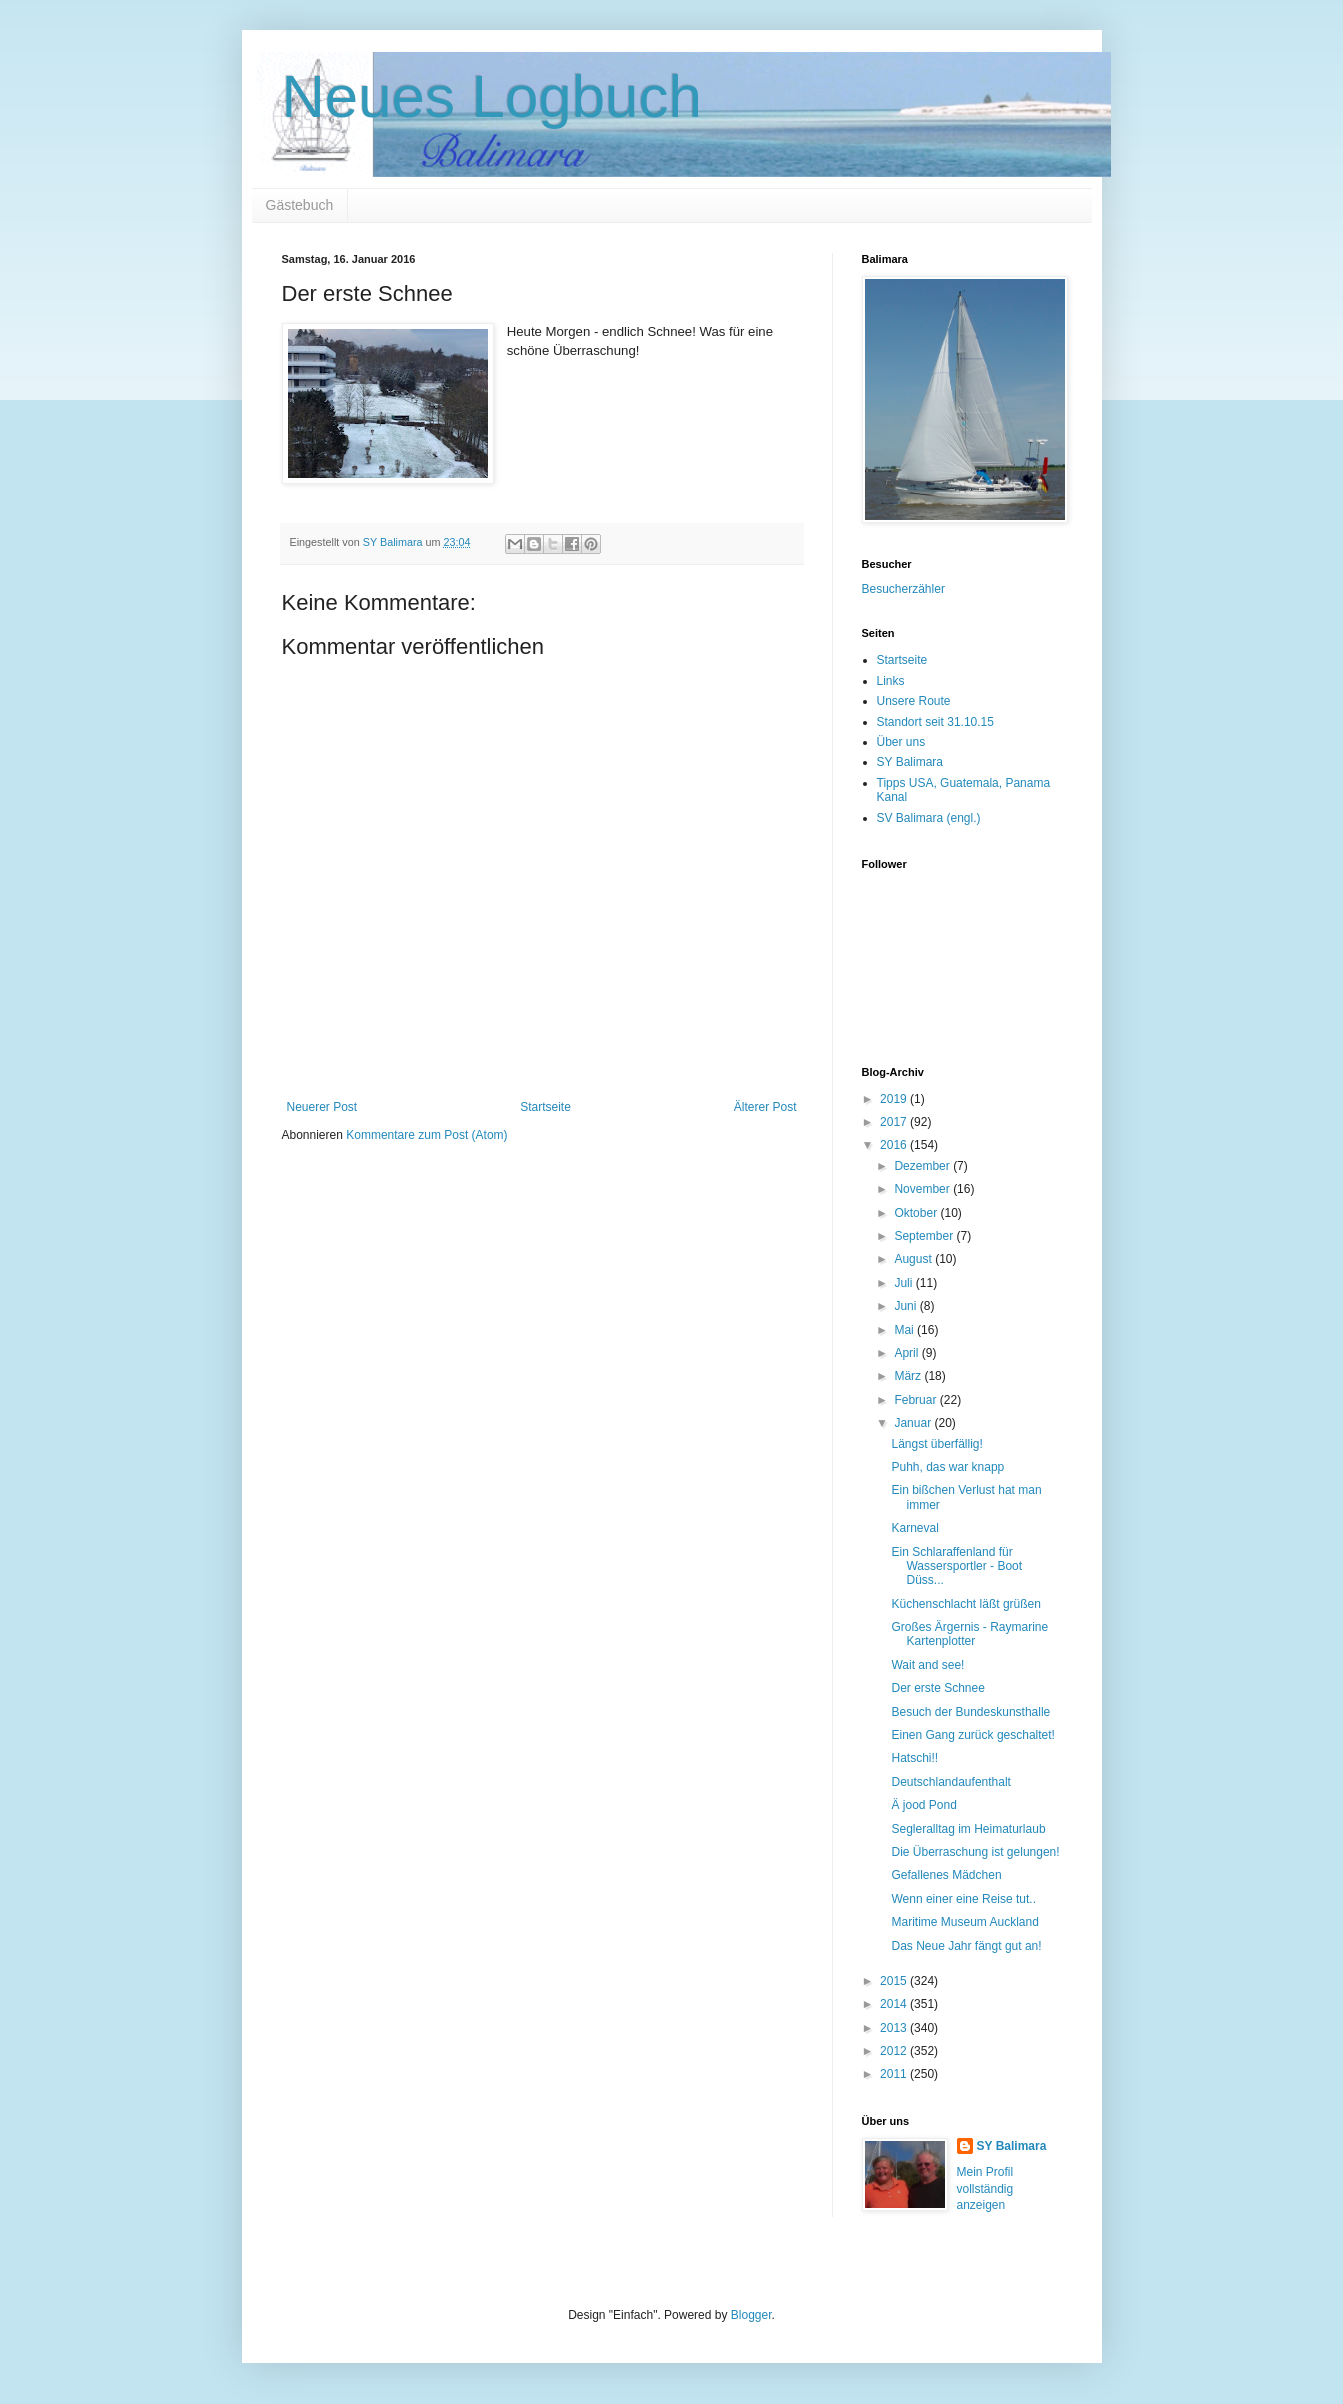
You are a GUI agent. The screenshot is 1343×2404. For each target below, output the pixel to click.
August (914, 1259)
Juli (904, 1283)
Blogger (751, 2315)
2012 (895, 2051)
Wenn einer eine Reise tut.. (963, 1899)
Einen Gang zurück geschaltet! (972, 1735)
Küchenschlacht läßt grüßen (965, 1604)
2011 (895, 2074)
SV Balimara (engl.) (929, 818)
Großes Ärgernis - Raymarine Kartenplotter (969, 1634)
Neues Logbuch (492, 96)
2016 (895, 1145)
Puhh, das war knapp (947, 1467)
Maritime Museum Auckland (964, 1922)
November (923, 1189)
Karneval (914, 1528)
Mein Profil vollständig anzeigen (985, 2189)
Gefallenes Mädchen (946, 1875)
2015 (895, 1981)
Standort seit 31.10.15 (935, 722)
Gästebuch (300, 205)
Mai (905, 1330)
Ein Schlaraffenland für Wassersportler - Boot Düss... (956, 1566)
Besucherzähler (903, 589)
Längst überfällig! (936, 1444)
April (907, 1353)
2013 (895, 2028)
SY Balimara (910, 762)
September (925, 1236)
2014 (895, 2004)
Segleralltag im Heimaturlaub (968, 1829)
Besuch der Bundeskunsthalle (970, 1712)
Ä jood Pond (923, 1805)
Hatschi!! (914, 1758)
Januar (914, 1423)
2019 (895, 1099)
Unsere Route (914, 701)
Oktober (917, 1213)
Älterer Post (765, 1107)
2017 (895, 1122)
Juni (906, 1306)
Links (891, 681)
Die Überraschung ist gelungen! (975, 1852)
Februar (916, 1400)
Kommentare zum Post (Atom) (426, 1135)
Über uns (901, 742)
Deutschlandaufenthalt (950, 1782)
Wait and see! (927, 1665)
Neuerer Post (322, 1107)
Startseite (545, 1107)
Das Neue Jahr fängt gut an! (966, 1946)
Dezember (923, 1166)
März (909, 1376)
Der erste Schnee (937, 1688)
